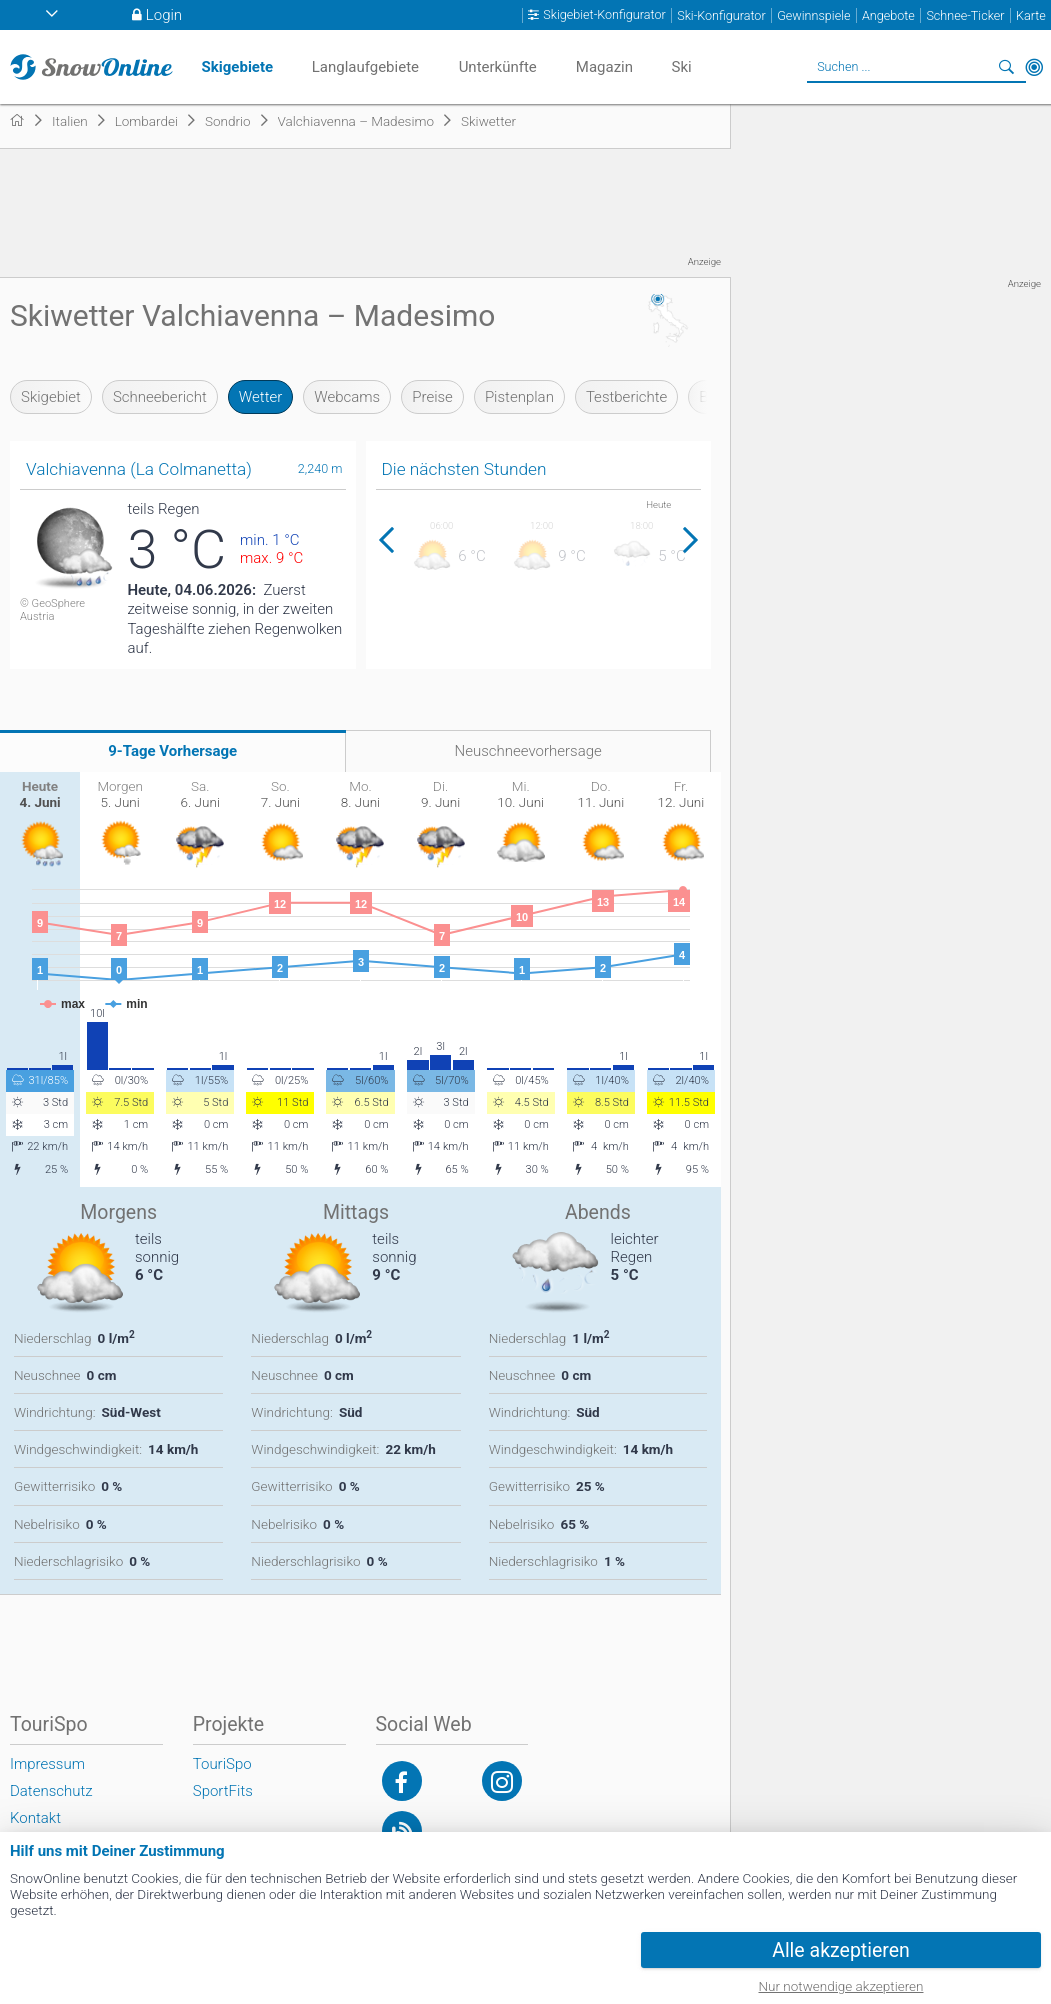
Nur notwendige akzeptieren (841, 1986)
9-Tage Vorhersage (172, 751)
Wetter (260, 397)
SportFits (223, 1791)
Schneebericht (160, 397)
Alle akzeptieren (841, 1950)
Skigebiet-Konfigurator (604, 15)
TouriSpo (222, 1764)
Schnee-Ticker (965, 15)
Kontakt (35, 1818)
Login (164, 15)
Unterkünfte (498, 67)
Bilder (717, 397)
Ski (682, 67)
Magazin (604, 67)
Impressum (47, 1764)
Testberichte (626, 397)
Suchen (1006, 67)
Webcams (347, 397)
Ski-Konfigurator (721, 15)
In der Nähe (1034, 67)
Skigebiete (238, 67)
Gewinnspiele (813, 15)
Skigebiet (51, 397)
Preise (432, 397)
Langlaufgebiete (365, 67)
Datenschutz (51, 1791)
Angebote (888, 15)
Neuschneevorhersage (528, 751)
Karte (1031, 15)
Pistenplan (519, 397)
